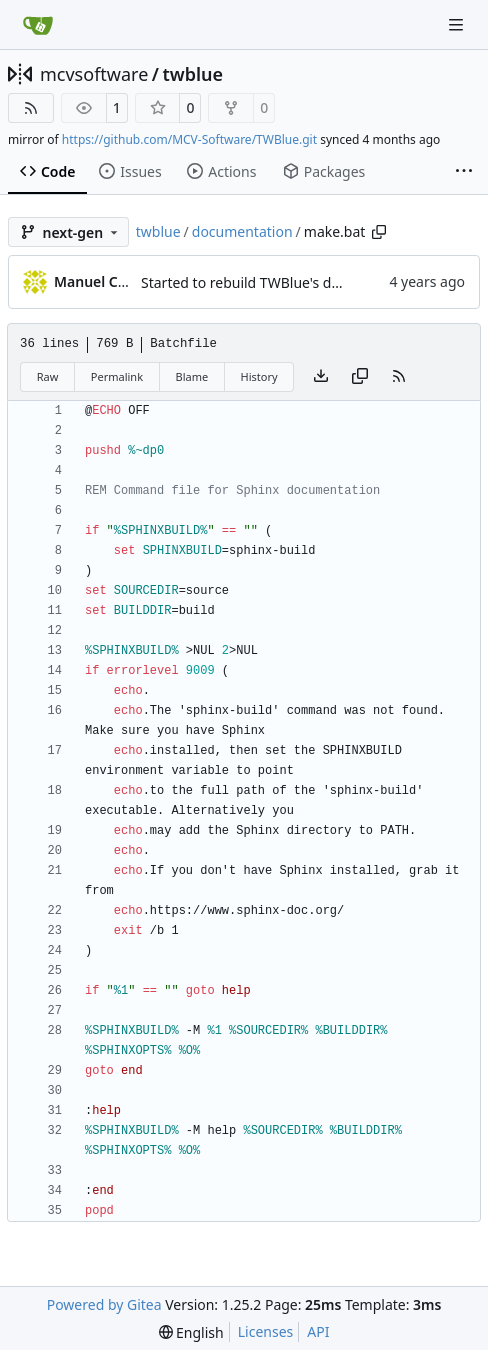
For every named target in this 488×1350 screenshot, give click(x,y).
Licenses (266, 1331)
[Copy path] (379, 232)
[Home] (38, 25)
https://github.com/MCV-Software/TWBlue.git (189, 139)
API (318, 1331)
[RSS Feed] (31, 108)
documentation (242, 231)
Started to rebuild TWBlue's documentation (282, 282)
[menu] (191, 1332)
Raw (48, 376)
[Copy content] (360, 377)
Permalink (117, 376)
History (259, 376)
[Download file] (321, 377)
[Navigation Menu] (458, 24)
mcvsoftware (94, 74)
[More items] (464, 172)
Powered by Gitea (104, 1304)
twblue (192, 74)
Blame (191, 376)
